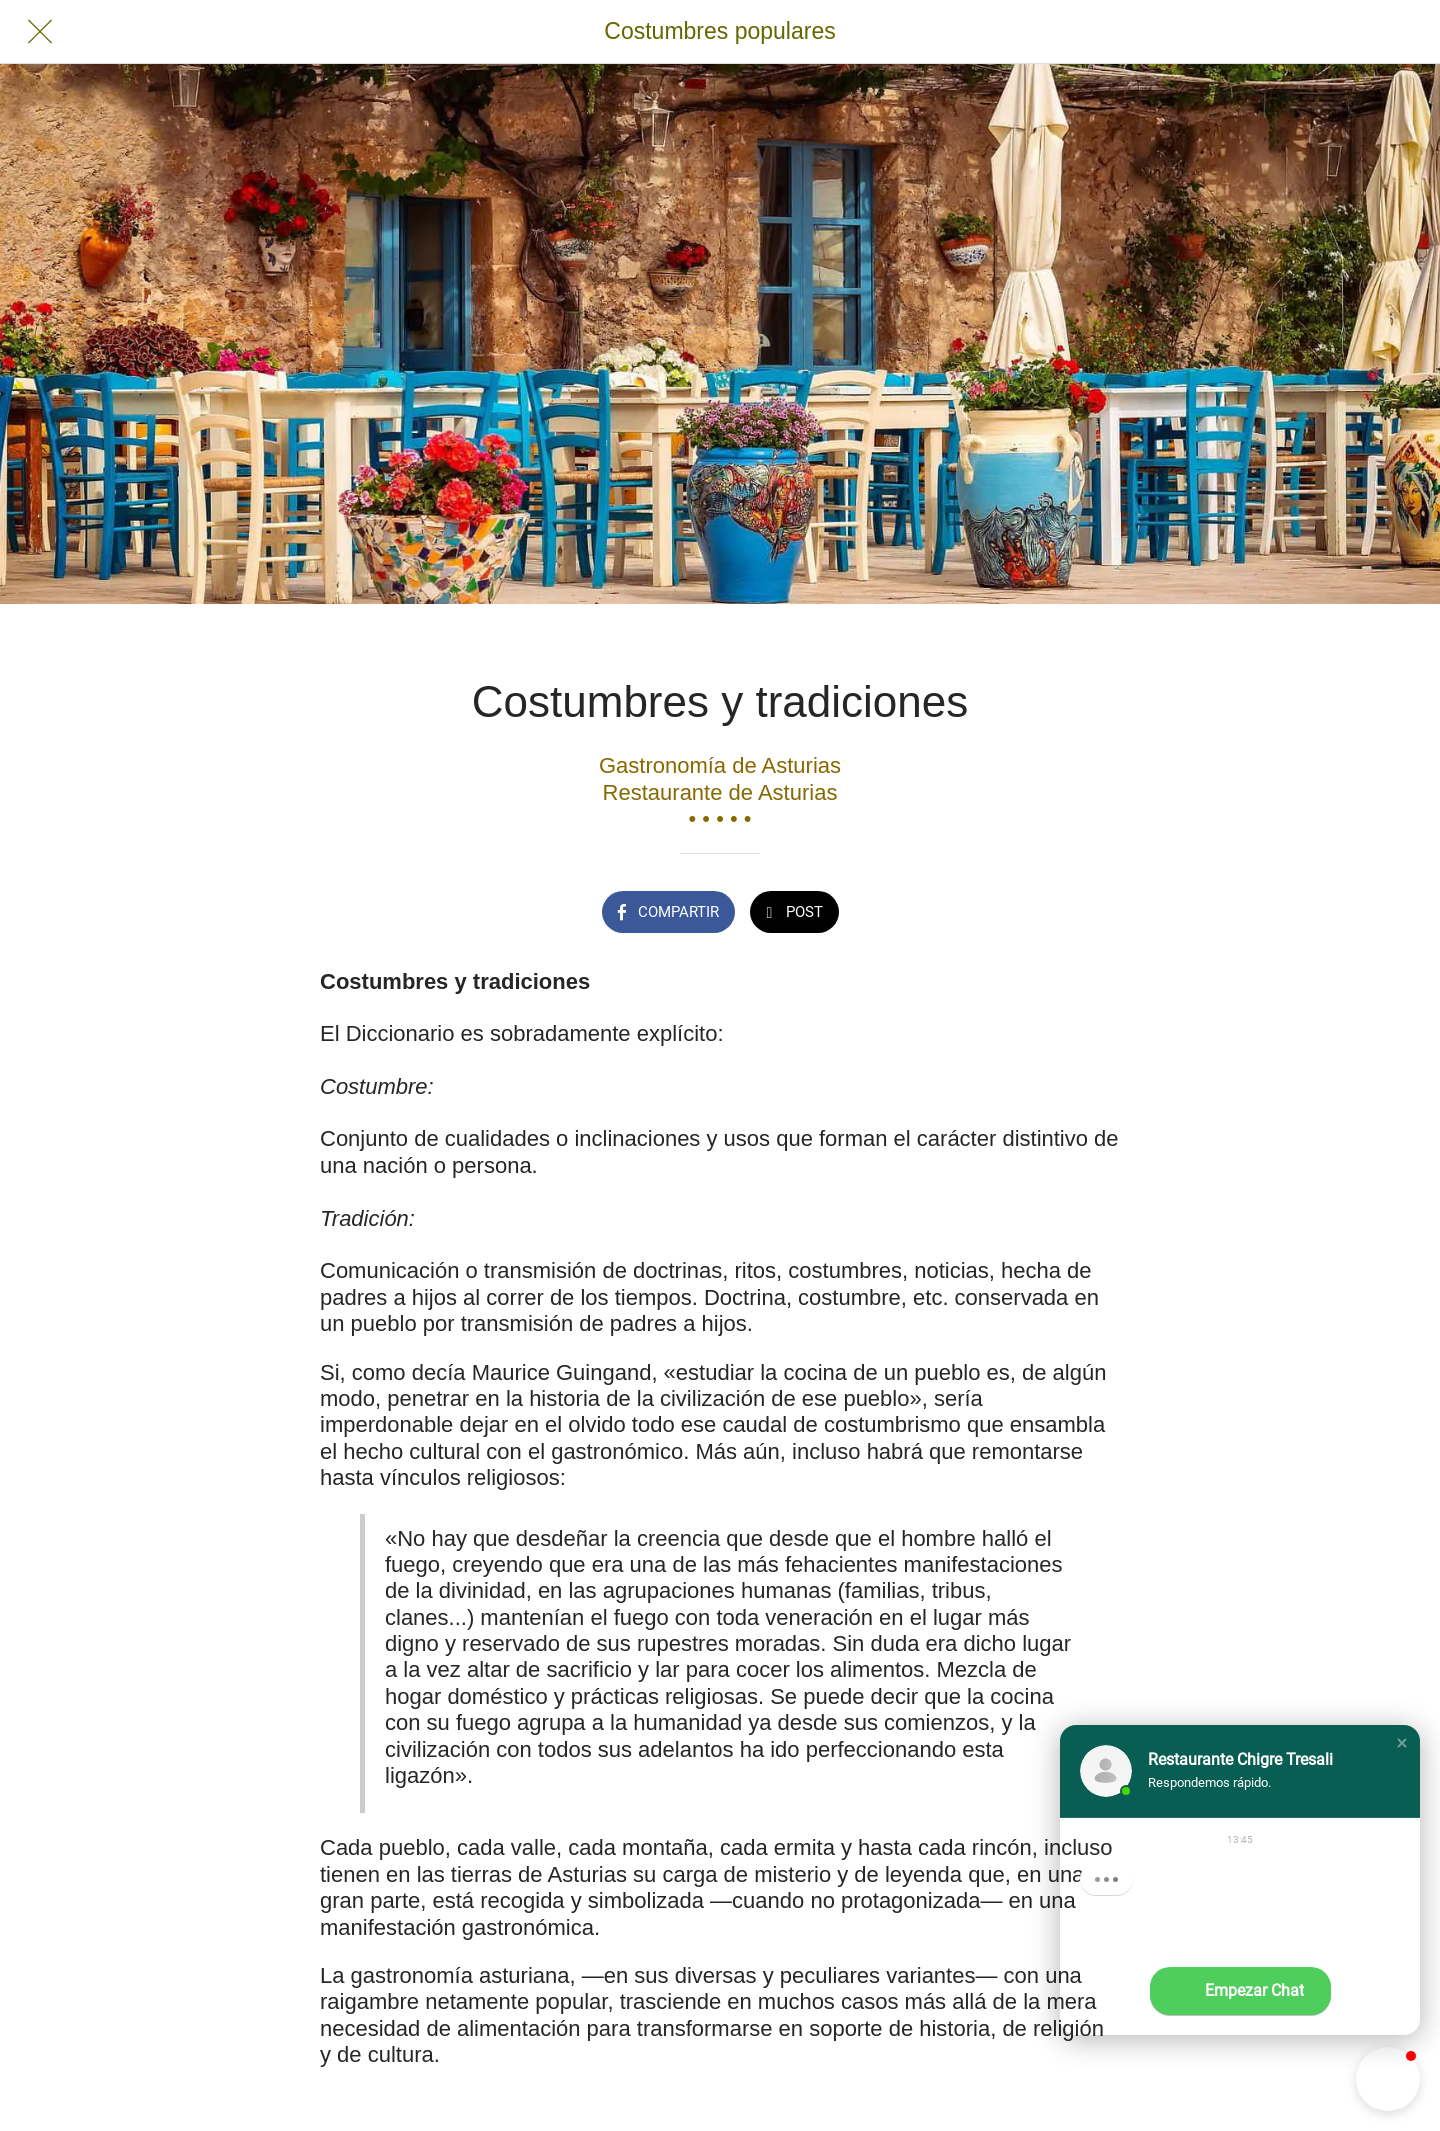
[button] (1402, 1743)
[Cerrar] (40, 32)
